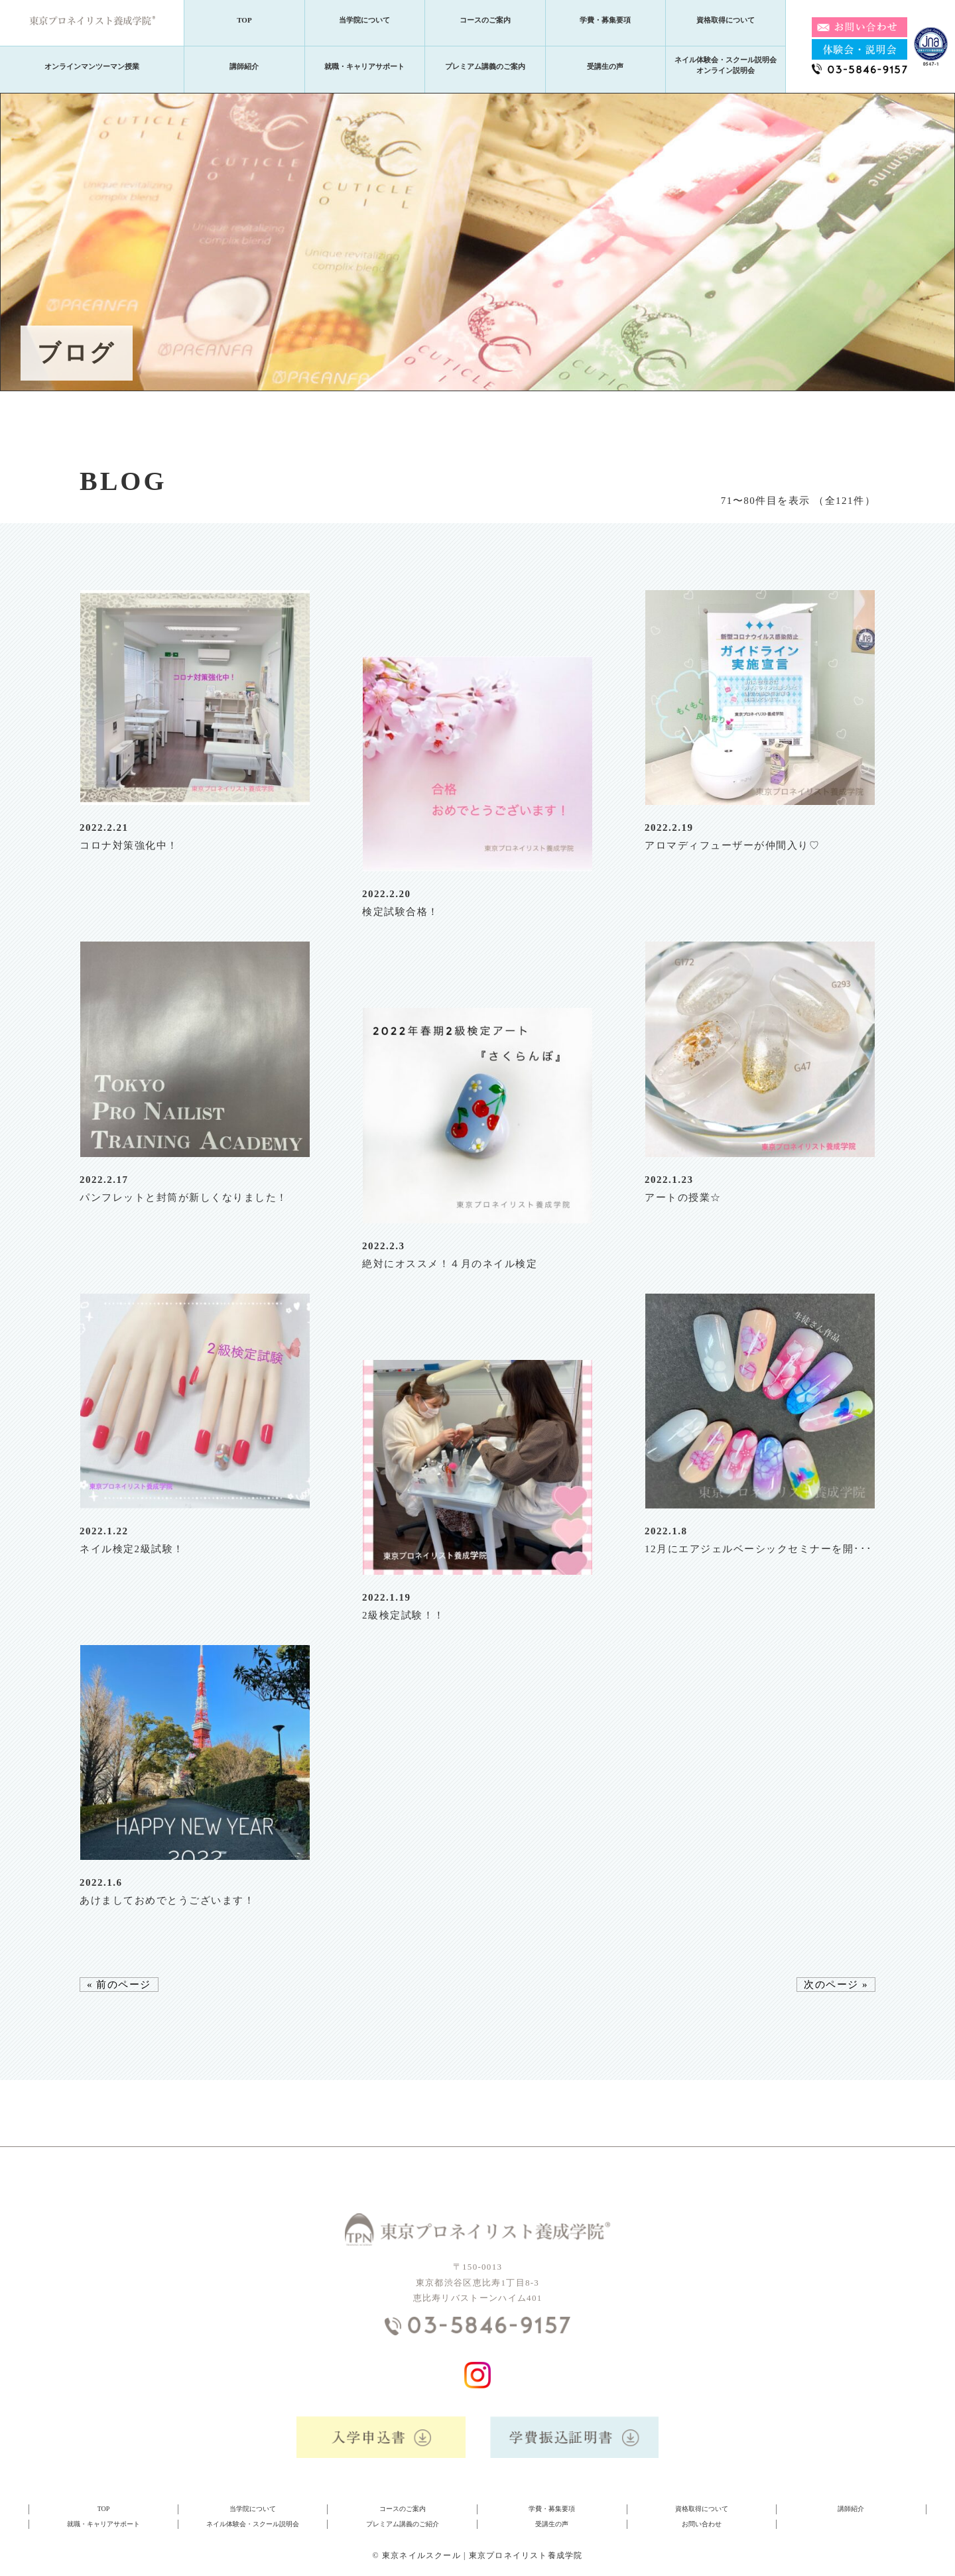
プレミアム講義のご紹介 (402, 2524)
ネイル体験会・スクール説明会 (252, 2524)
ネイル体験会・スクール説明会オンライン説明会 (725, 65)
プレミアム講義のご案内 (485, 66)
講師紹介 (244, 66)
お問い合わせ (702, 2524)
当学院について (364, 20)
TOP (244, 20)
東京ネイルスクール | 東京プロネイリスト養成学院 (482, 2555)
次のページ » (836, 1984)
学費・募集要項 (605, 20)
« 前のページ (119, 1984)
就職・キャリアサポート (364, 66)
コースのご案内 (485, 20)
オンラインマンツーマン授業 (91, 66)
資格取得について (725, 20)
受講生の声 (605, 66)
